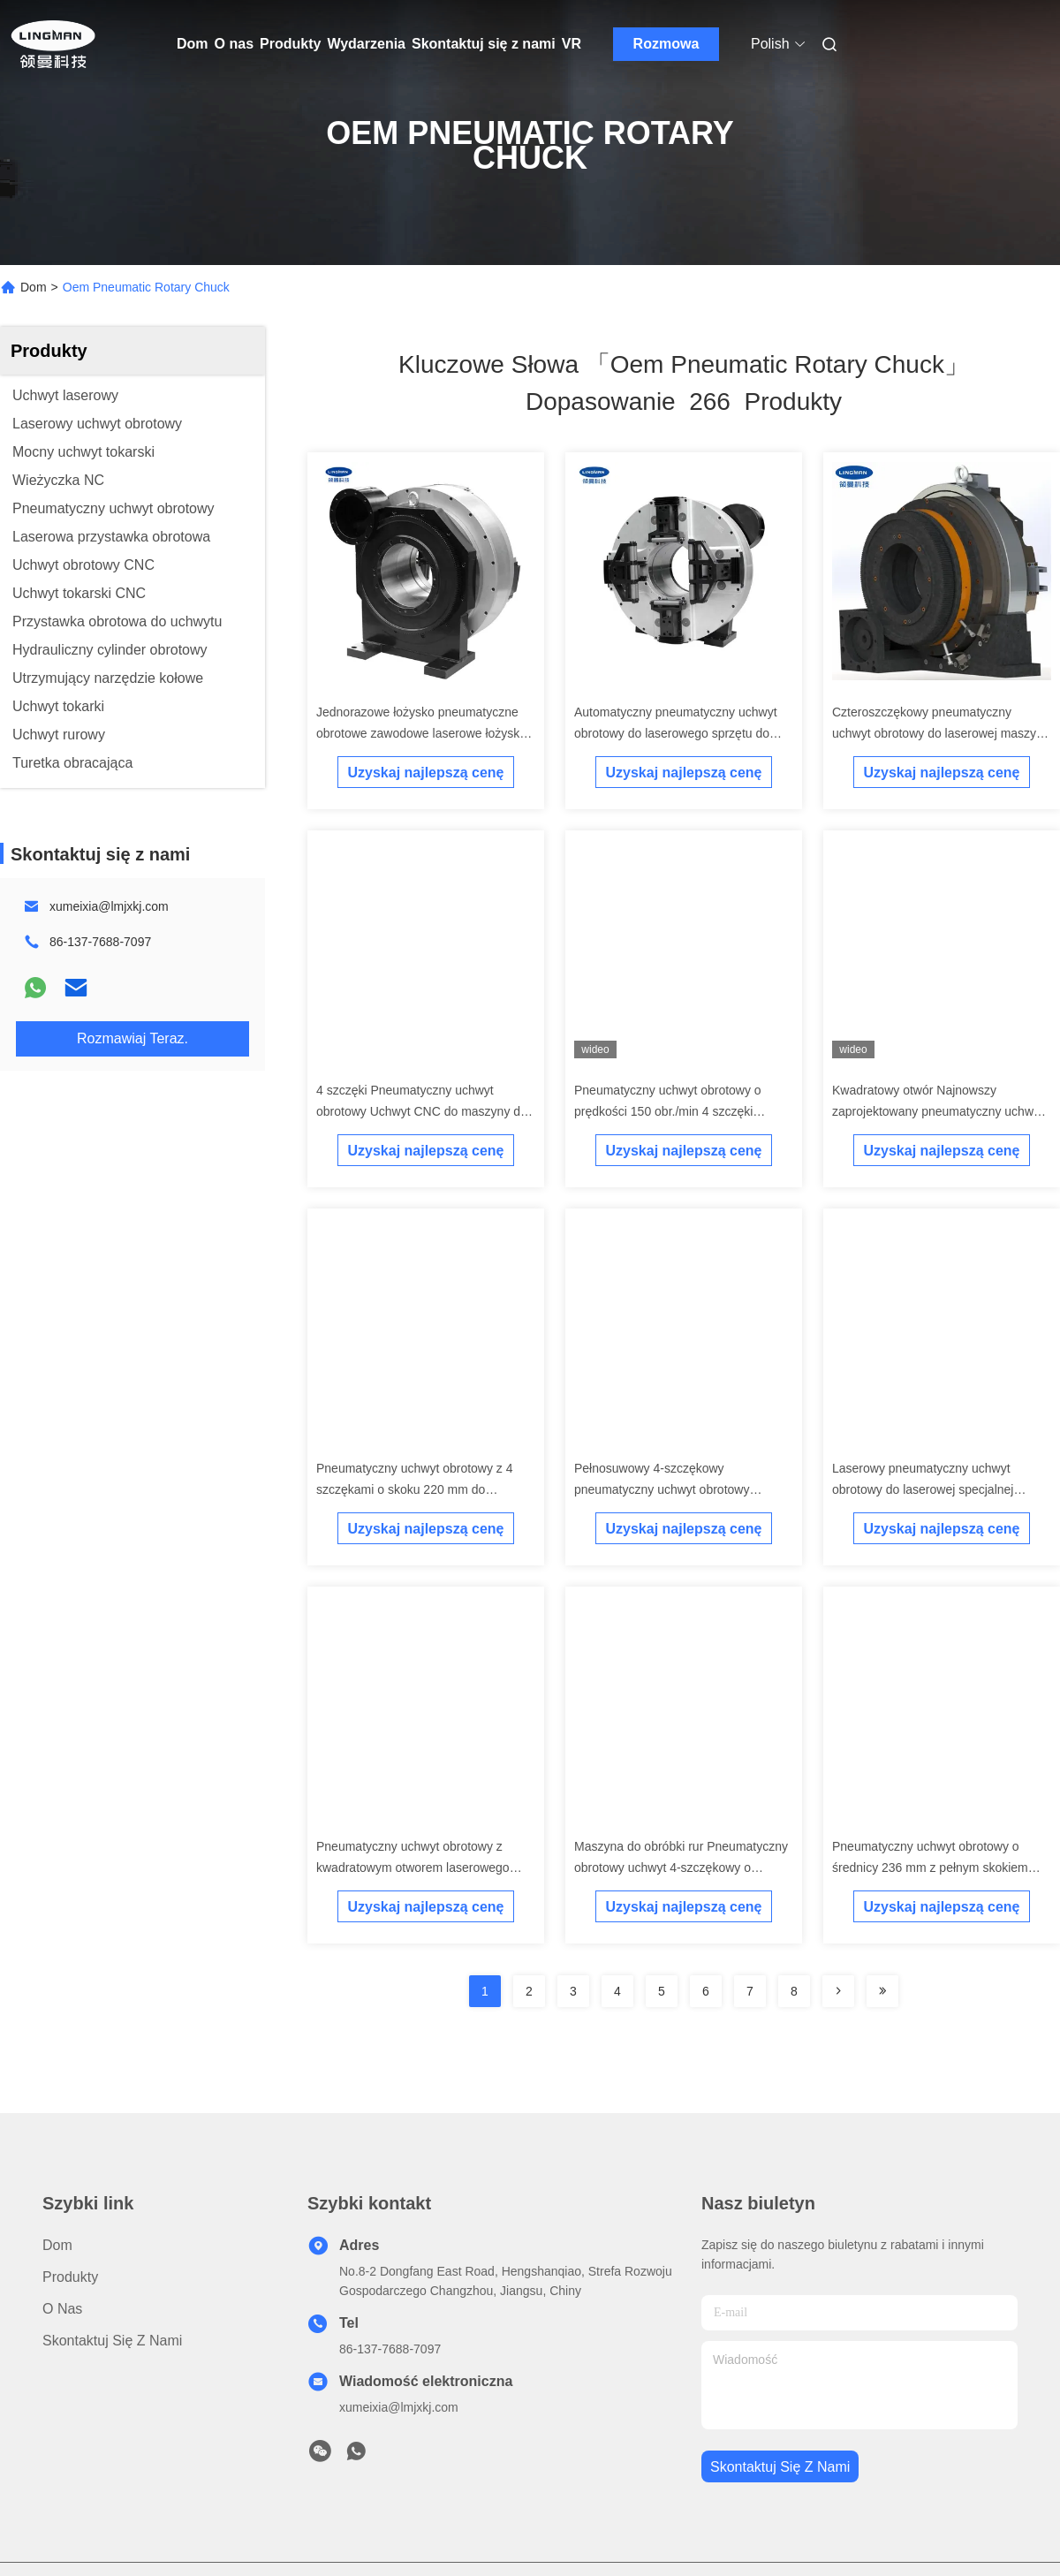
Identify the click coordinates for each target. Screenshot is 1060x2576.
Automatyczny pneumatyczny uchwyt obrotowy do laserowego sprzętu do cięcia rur (675, 733)
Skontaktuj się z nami (484, 43)
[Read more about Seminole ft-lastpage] (882, 1991)
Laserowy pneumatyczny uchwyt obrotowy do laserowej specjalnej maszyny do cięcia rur (922, 1489)
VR (571, 43)
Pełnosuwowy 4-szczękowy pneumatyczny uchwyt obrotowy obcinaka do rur (661, 1489)
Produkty (290, 43)
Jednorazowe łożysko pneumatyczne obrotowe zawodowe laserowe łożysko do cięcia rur (421, 733)
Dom (192, 43)
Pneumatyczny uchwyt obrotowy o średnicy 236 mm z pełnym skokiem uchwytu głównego (930, 1867)
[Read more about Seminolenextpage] (838, 1991)
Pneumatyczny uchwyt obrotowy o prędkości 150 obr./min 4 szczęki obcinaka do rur (667, 1111)
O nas (234, 43)
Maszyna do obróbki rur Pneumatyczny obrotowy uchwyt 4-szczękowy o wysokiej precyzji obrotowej (681, 1867)
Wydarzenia (366, 43)
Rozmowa (666, 43)
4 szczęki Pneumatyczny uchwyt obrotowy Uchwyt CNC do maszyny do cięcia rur (421, 1111)
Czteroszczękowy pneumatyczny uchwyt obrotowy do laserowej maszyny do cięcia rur (940, 733)
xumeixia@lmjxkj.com (109, 906)
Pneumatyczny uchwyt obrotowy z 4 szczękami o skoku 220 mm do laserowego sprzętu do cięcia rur (414, 1489)
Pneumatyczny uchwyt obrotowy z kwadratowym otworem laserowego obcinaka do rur (413, 1867)
